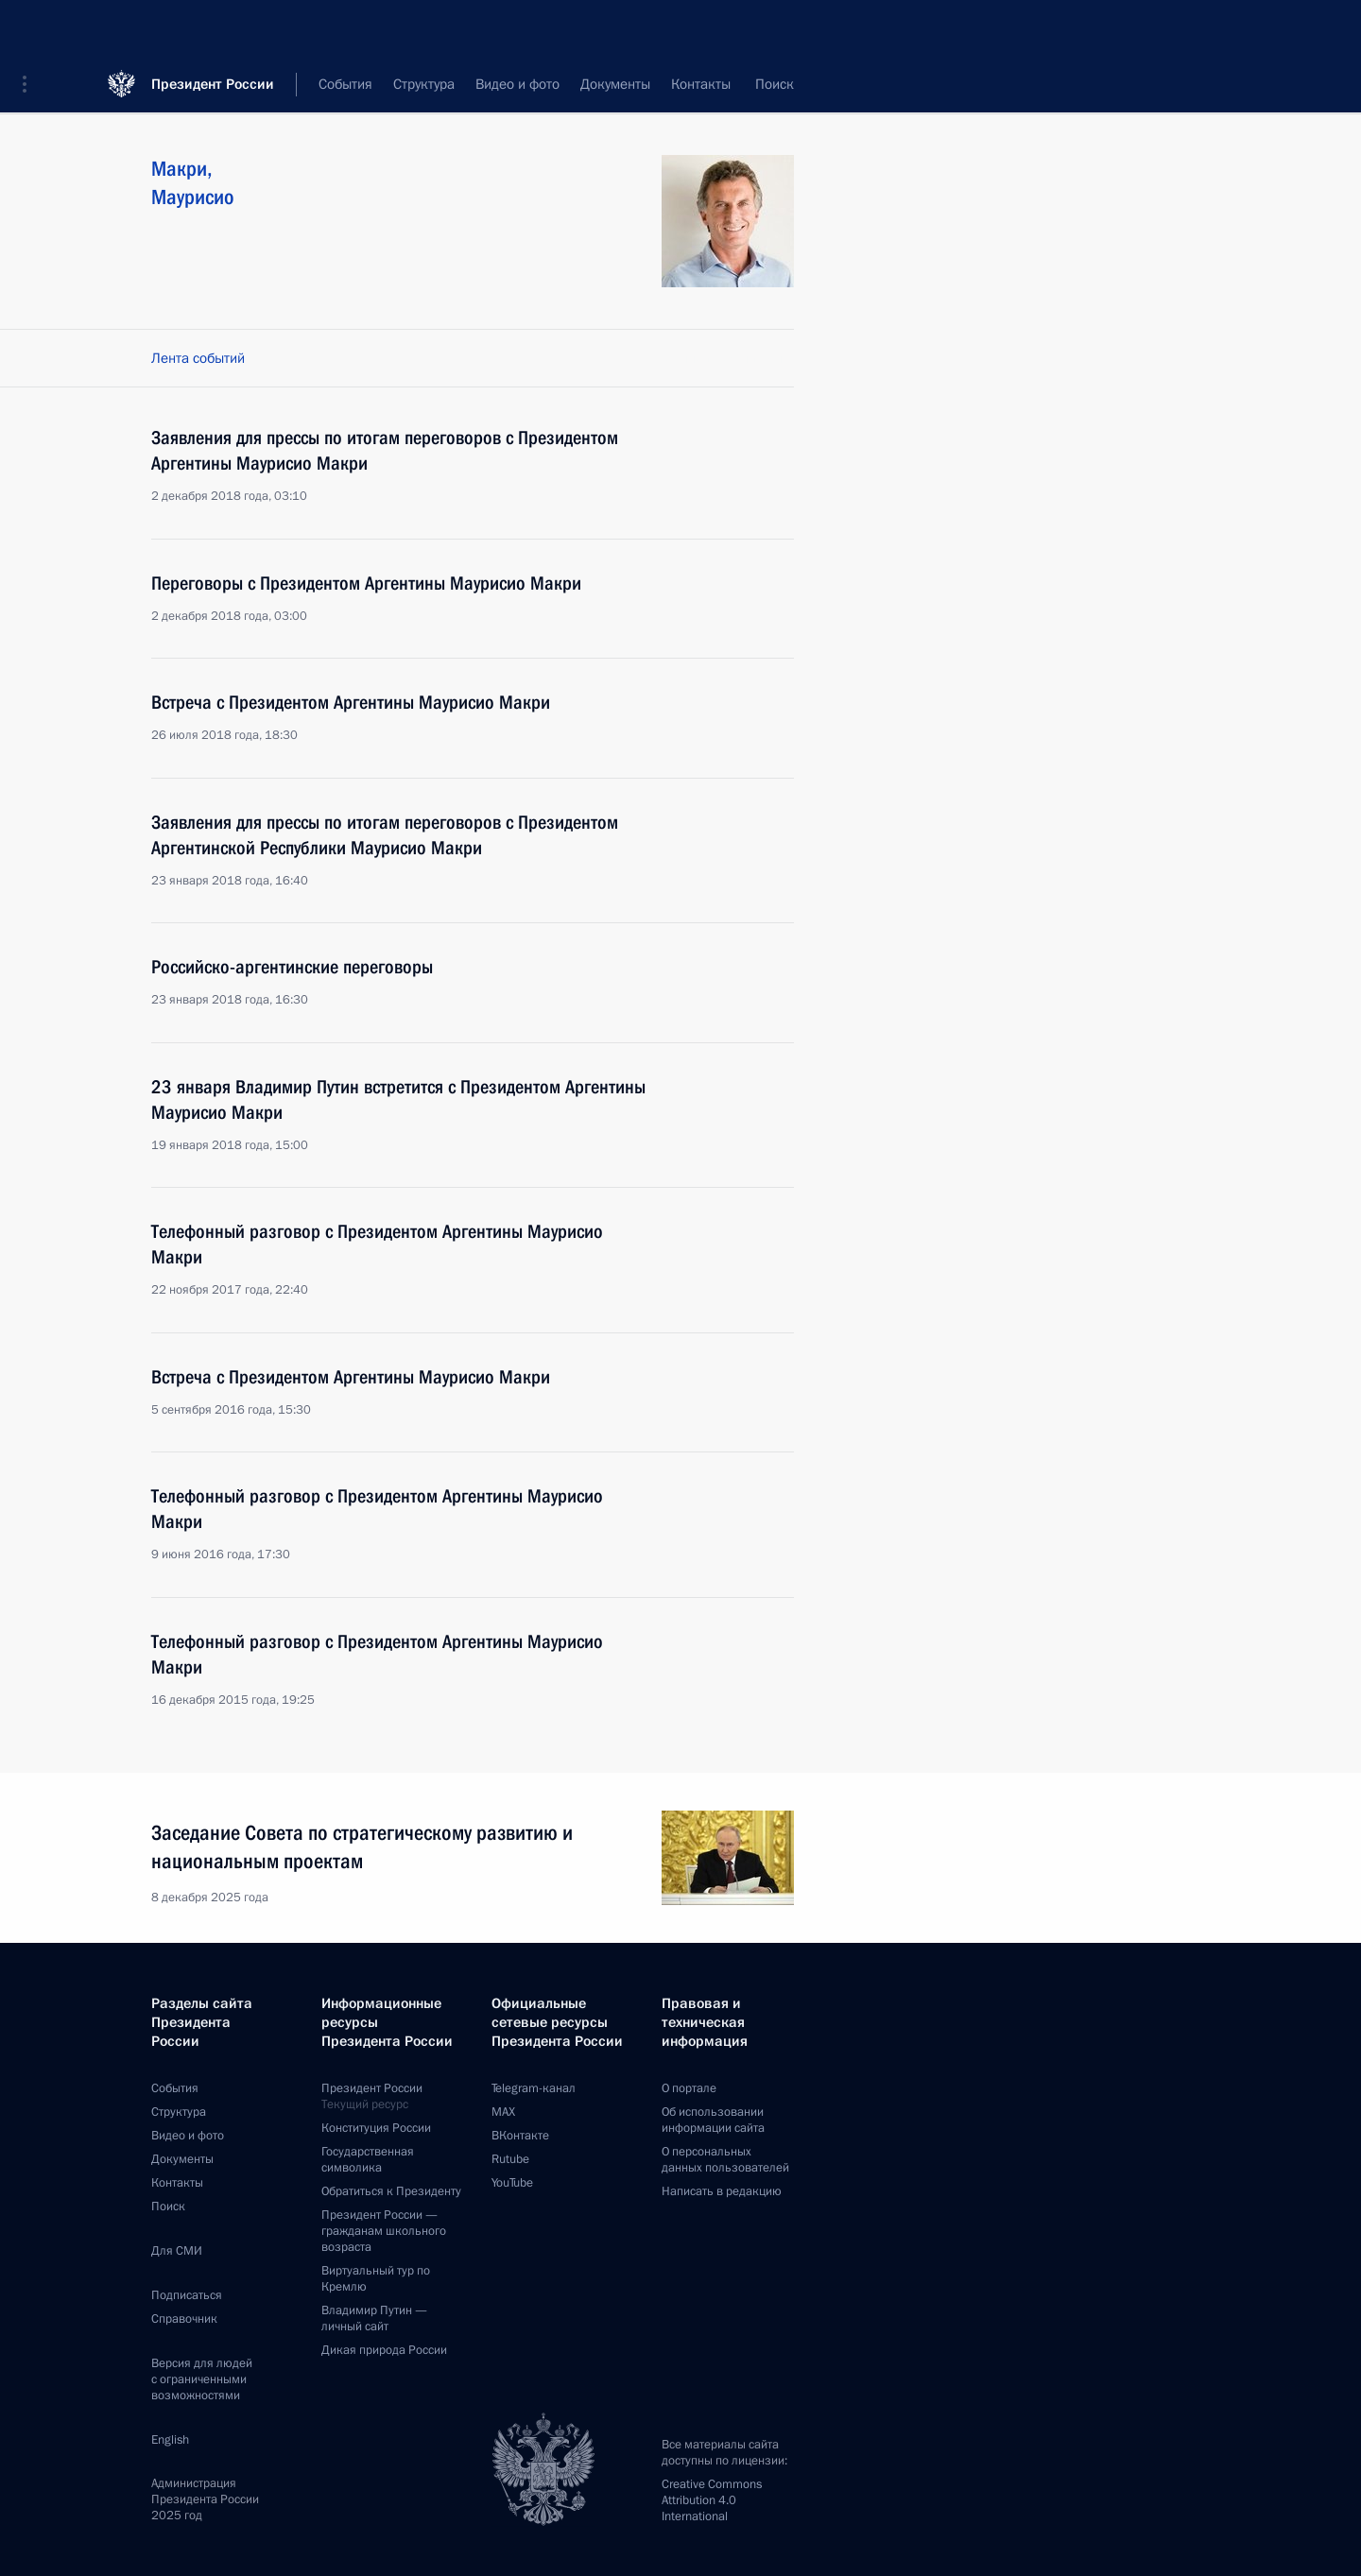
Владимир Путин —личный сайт (374, 2318)
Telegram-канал (533, 2088)
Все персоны (754, 85)
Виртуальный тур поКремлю (375, 2278)
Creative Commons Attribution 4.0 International (712, 2500)
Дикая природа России (384, 2350)
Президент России (212, 28)
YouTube (512, 2182)
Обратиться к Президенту (391, 2191)
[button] (31, 28)
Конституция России (376, 2128)
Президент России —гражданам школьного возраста (383, 2231)
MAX (503, 2112)
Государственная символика (367, 2159)
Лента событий (198, 358)
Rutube (510, 2159)
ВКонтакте (520, 2135)
